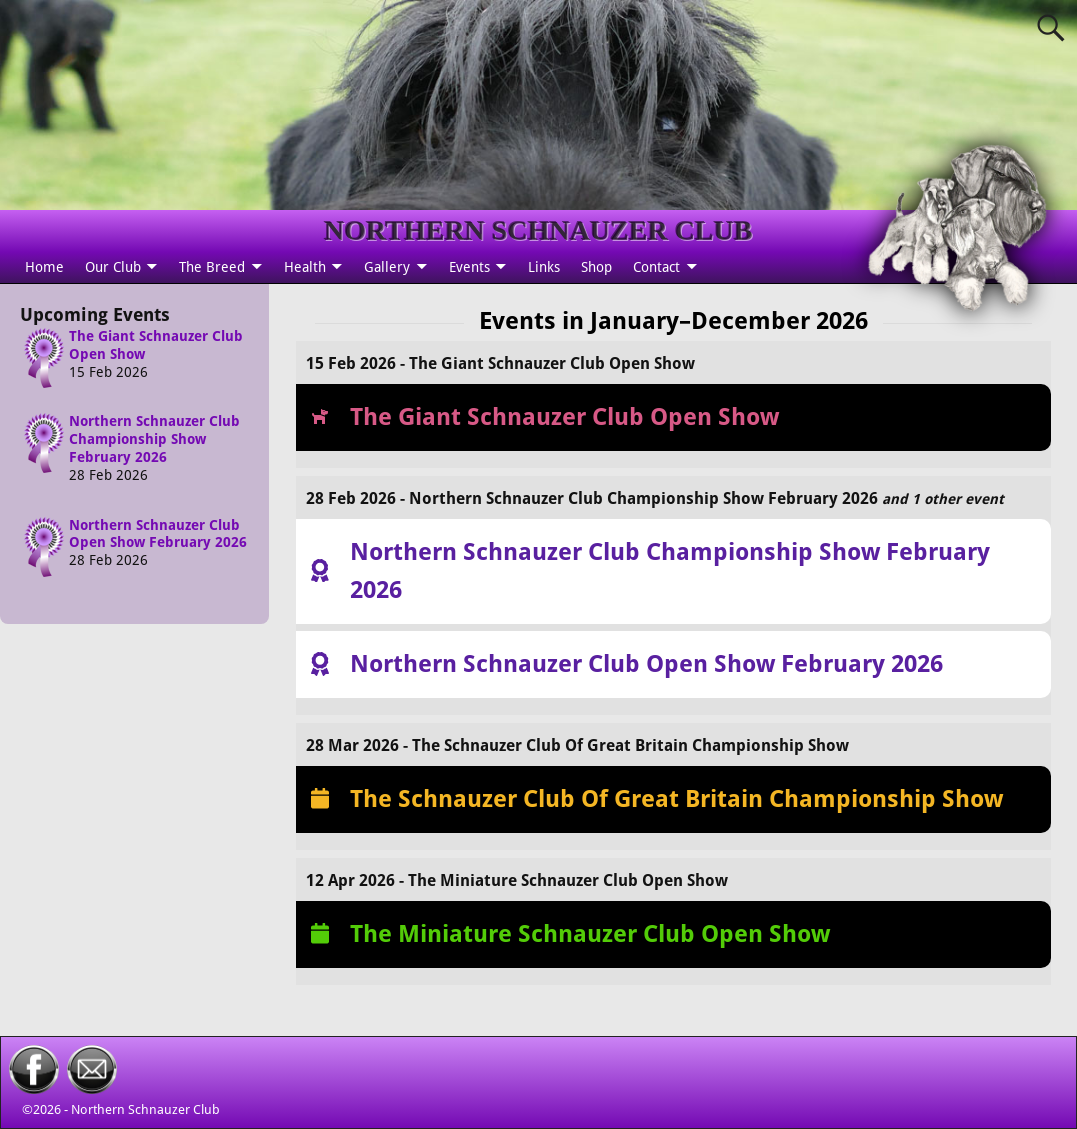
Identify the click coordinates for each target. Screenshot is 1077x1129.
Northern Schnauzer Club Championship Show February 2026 (154, 439)
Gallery (387, 267)
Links (544, 267)
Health (305, 267)
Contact (656, 267)
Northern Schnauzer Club (145, 1109)
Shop (596, 267)
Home (44, 267)
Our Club (113, 267)
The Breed (212, 267)
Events (469, 267)
